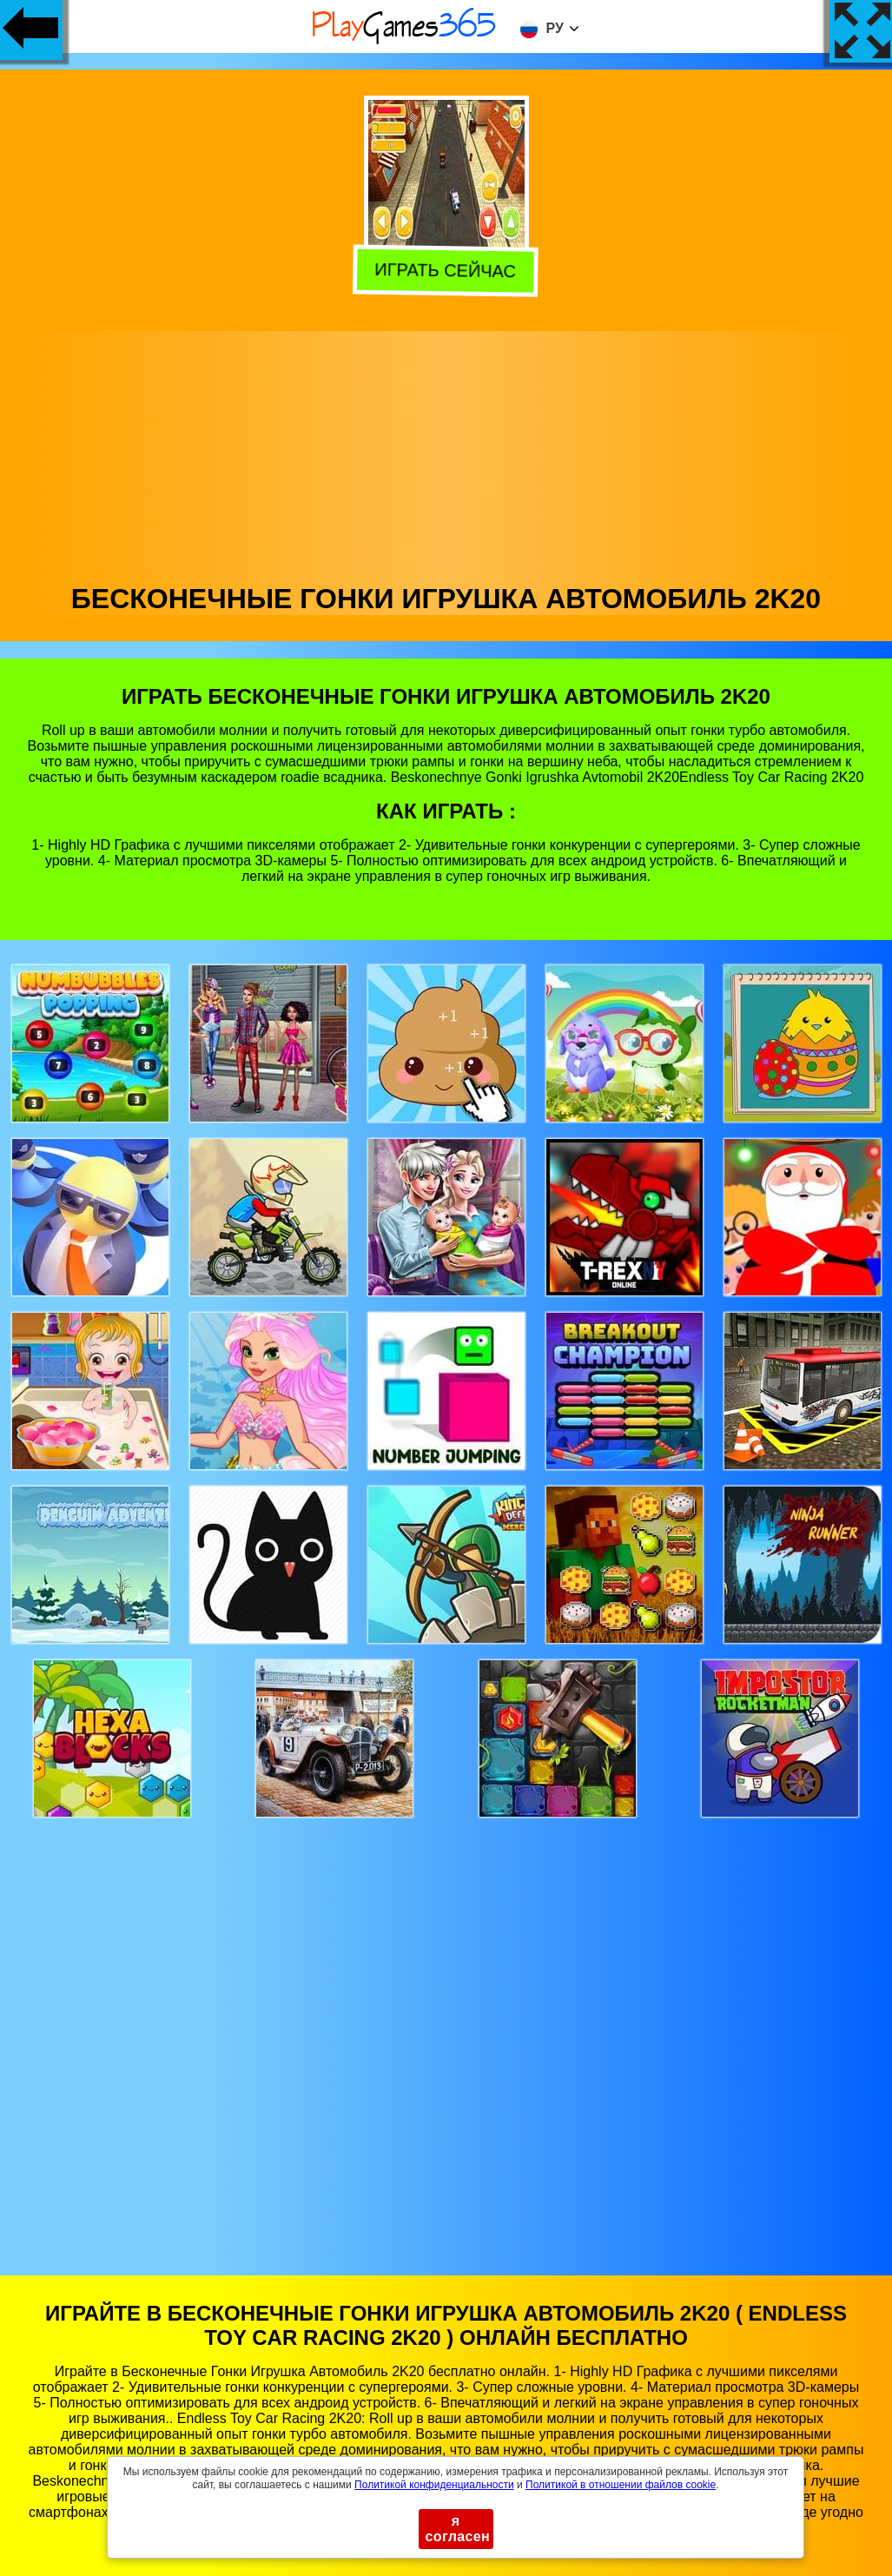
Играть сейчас (448, 271)
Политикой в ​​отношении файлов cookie (620, 2485)
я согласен (458, 2528)
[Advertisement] (446, 452)
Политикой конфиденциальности (434, 2485)
